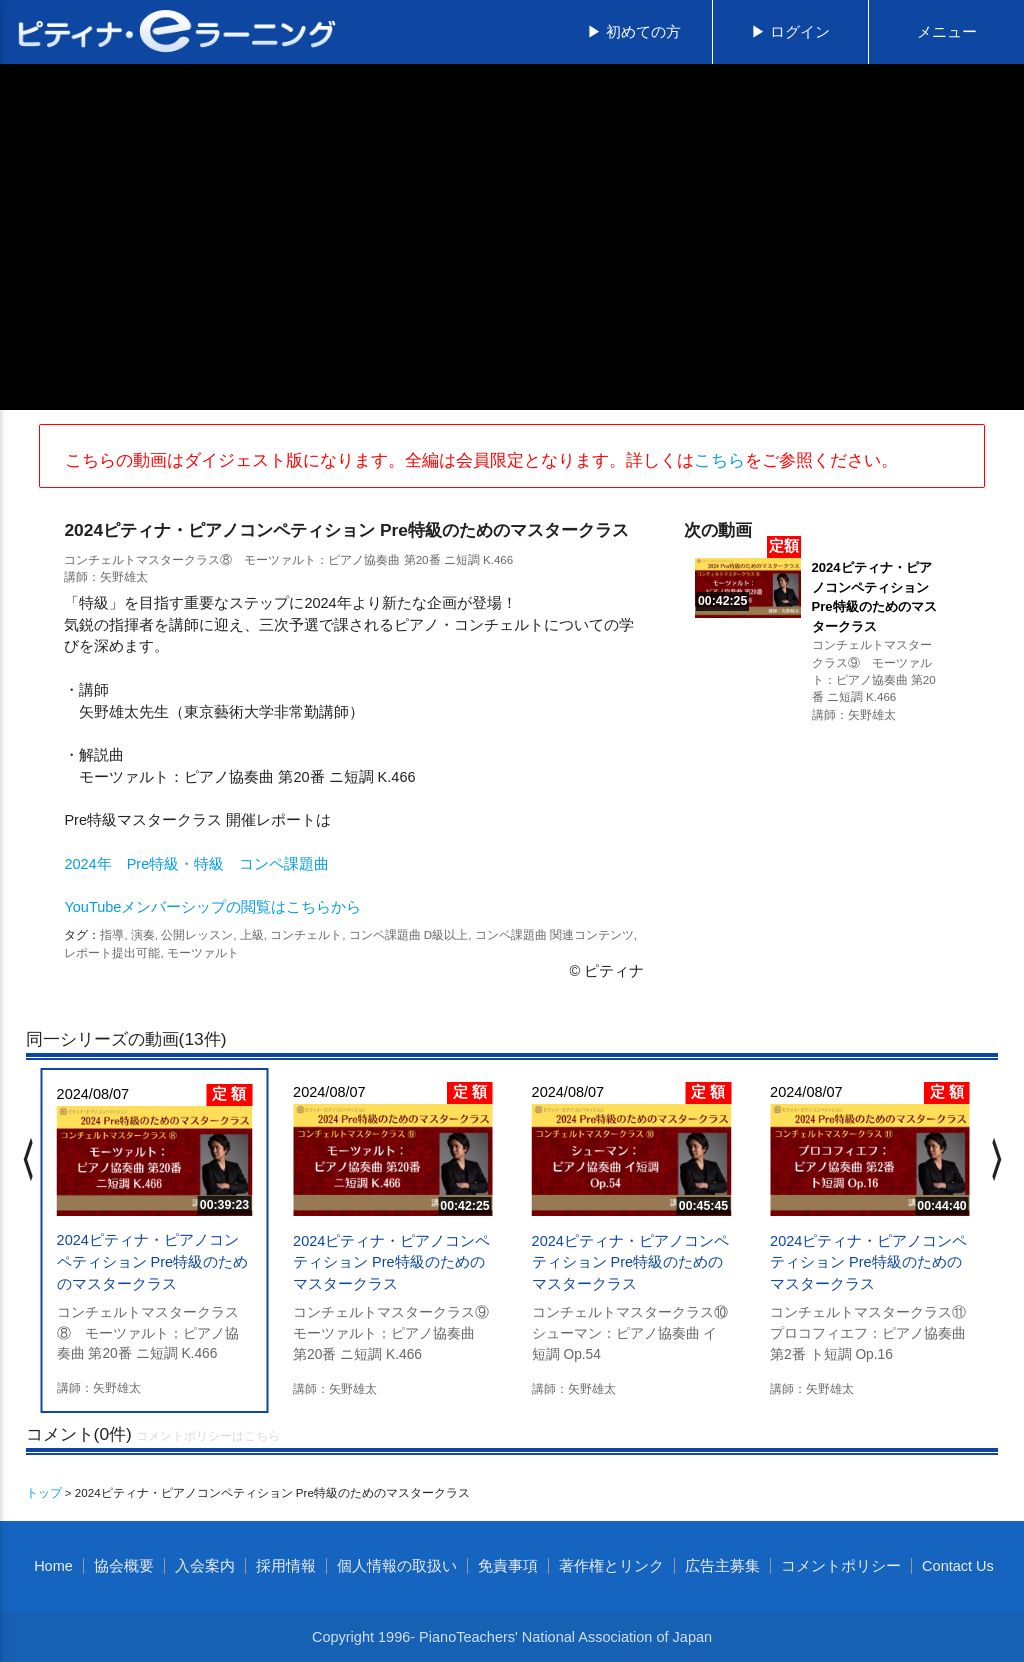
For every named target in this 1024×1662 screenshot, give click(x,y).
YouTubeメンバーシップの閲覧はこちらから (212, 907)
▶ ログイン (790, 32)
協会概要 (124, 1566)
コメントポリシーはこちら (208, 1436)
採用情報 (286, 1566)
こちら (719, 460)
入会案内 (205, 1566)
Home (53, 1566)
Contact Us (958, 1566)
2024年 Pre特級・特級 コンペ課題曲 (196, 864)
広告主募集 (722, 1566)
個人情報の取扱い (397, 1566)
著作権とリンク (611, 1566)
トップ (44, 1492)
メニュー (947, 32)
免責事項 (508, 1566)
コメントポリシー (841, 1566)
